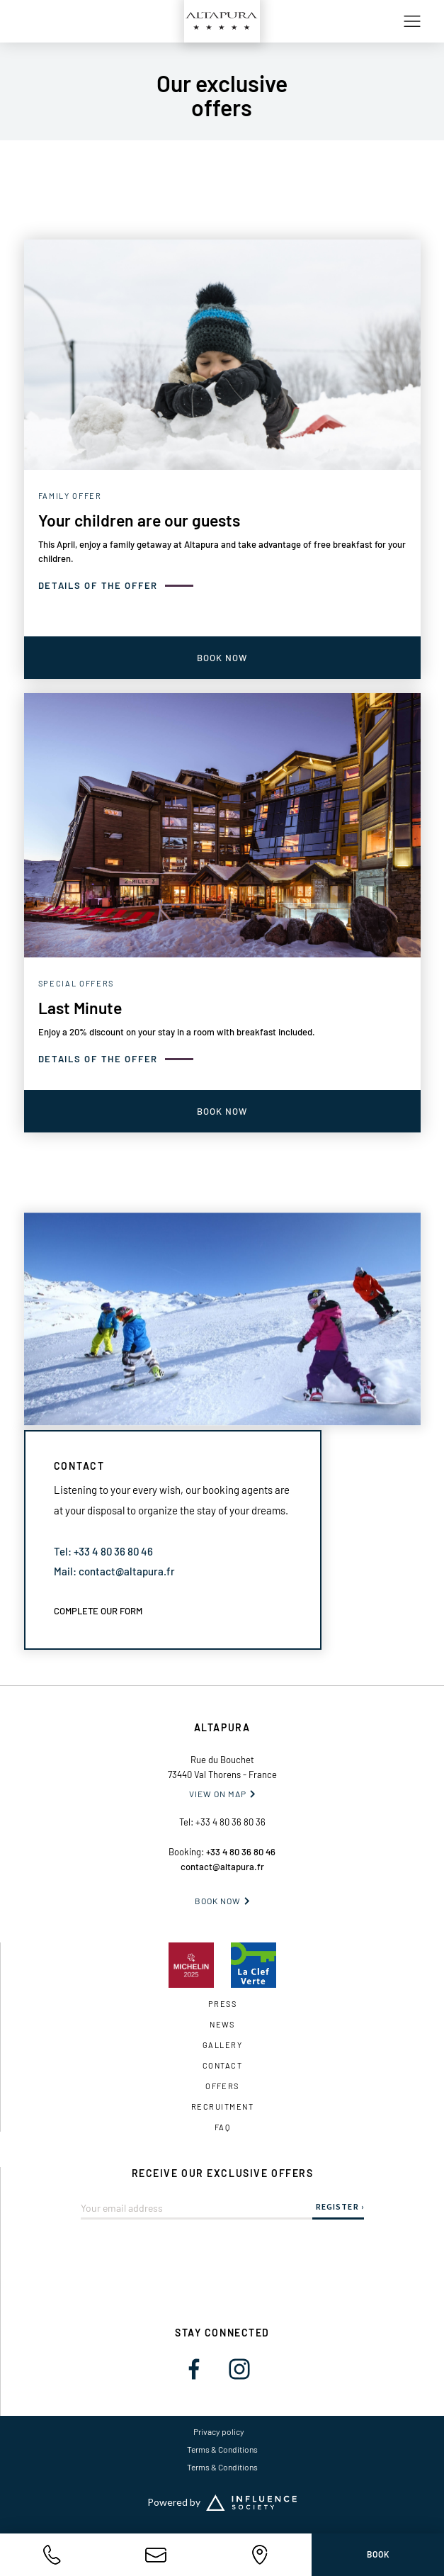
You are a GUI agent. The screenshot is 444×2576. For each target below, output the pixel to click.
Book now (218, 1901)
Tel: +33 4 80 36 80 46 (103, 1551)
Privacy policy (218, 2431)
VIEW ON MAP (217, 1794)
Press (222, 2003)
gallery (222, 2044)
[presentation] (222, 2247)
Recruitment (222, 2106)
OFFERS (222, 2086)
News (222, 2024)
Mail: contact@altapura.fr (114, 1571)
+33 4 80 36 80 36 (230, 1822)
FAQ (222, 2127)
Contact (222, 2065)
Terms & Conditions (222, 2449)
